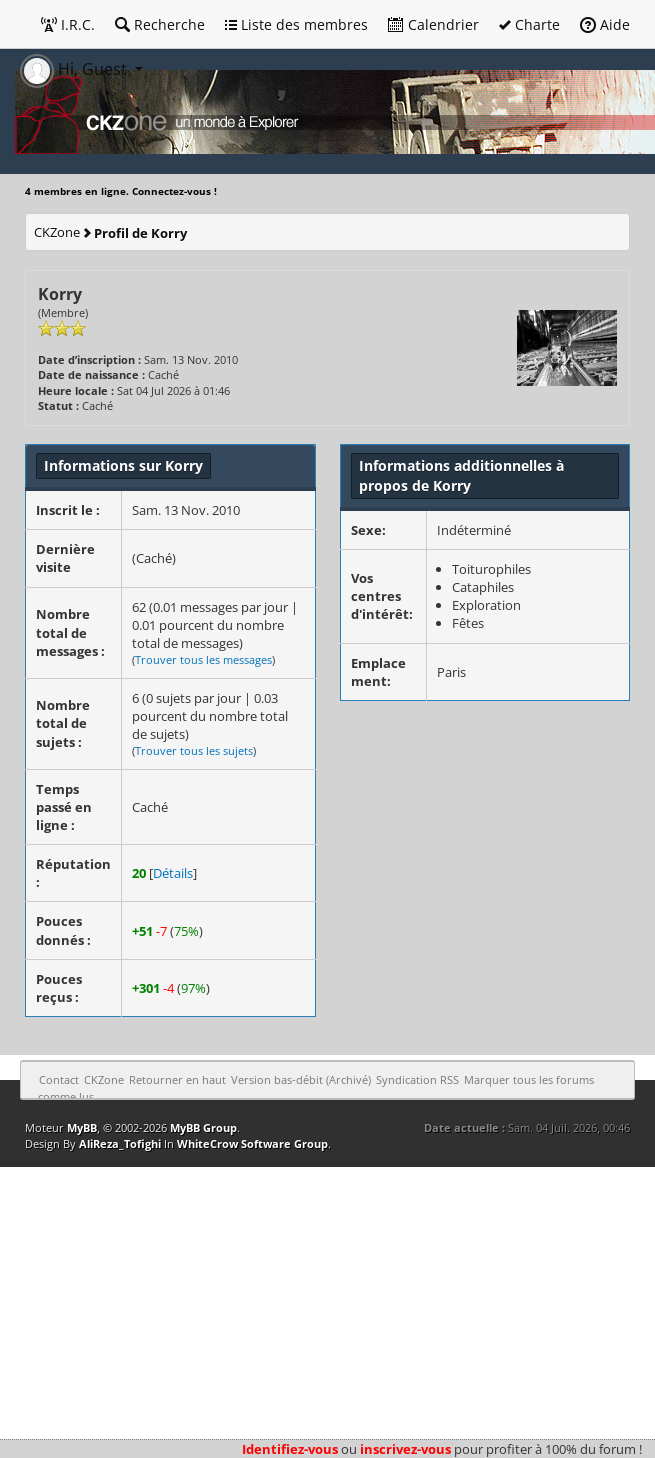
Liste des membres (296, 24)
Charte (529, 24)
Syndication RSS (417, 1079)
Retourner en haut (177, 1079)
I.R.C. (68, 24)
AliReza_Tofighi (120, 1143)
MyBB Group (203, 1127)
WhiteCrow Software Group (252, 1143)
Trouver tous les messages (203, 659)
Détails (173, 873)
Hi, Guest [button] (75, 69)
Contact (59, 1079)
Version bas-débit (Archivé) (301, 1079)
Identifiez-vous (290, 1449)
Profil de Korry (140, 233)
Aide (605, 24)
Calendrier (433, 24)
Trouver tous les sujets (194, 750)
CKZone (57, 232)
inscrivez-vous (405, 1449)
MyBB (82, 1127)
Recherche (160, 24)
